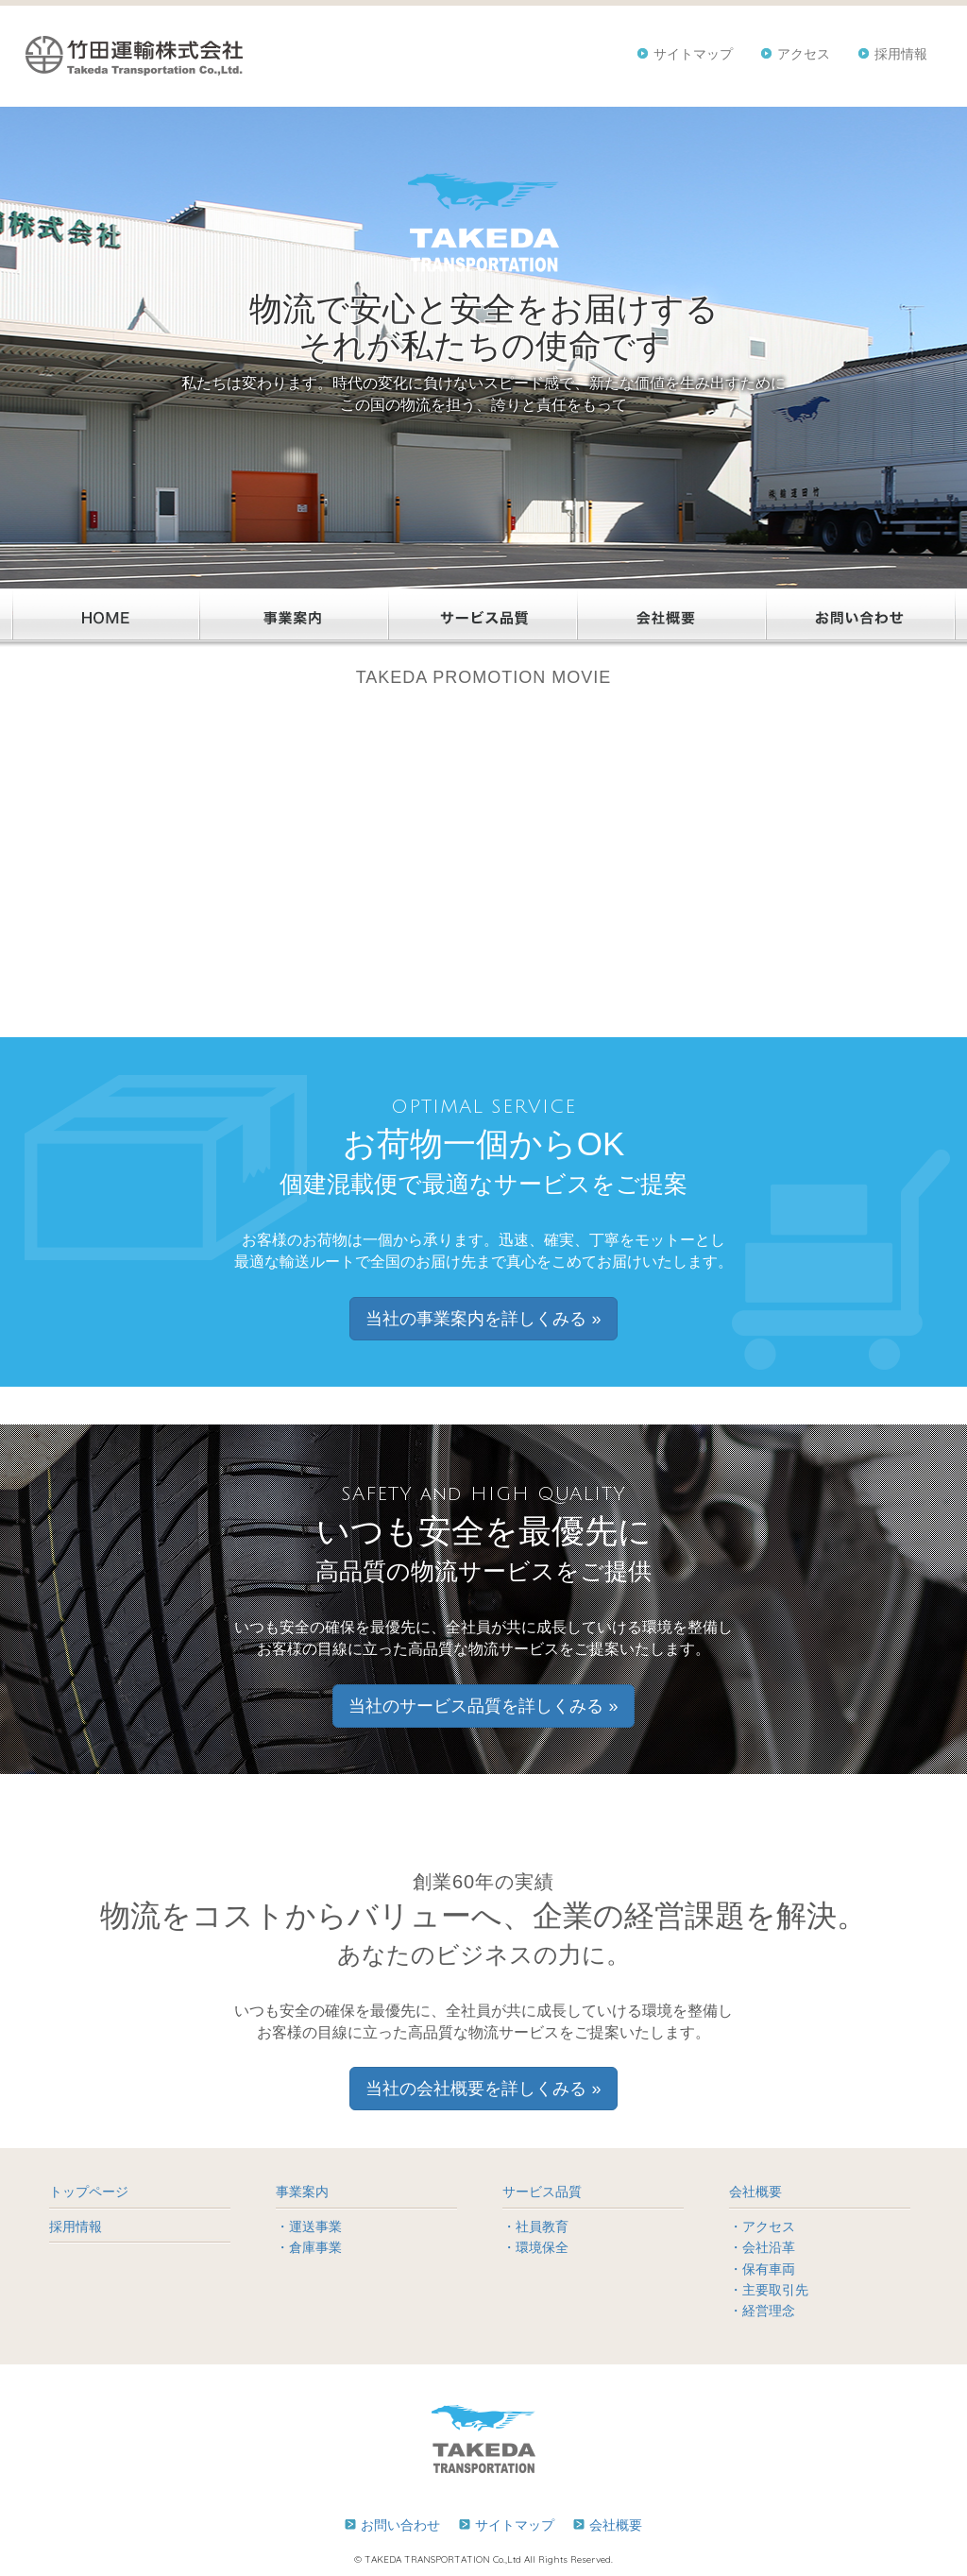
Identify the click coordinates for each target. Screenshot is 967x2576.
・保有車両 (762, 2269)
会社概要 (755, 2191)
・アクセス (762, 2226)
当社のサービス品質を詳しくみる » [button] (483, 1706)
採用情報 (900, 53)
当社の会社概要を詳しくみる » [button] (483, 2088)
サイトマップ (693, 53)
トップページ (88, 2191)
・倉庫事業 (309, 2247)
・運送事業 (309, 2226)
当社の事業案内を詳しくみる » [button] (483, 1318)
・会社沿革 (762, 2247)
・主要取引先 (768, 2289)
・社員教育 (535, 2226)
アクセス (803, 53)
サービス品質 (542, 2191)
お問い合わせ (400, 2525)
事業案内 (302, 2191)
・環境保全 (535, 2247)
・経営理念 (762, 2310)
